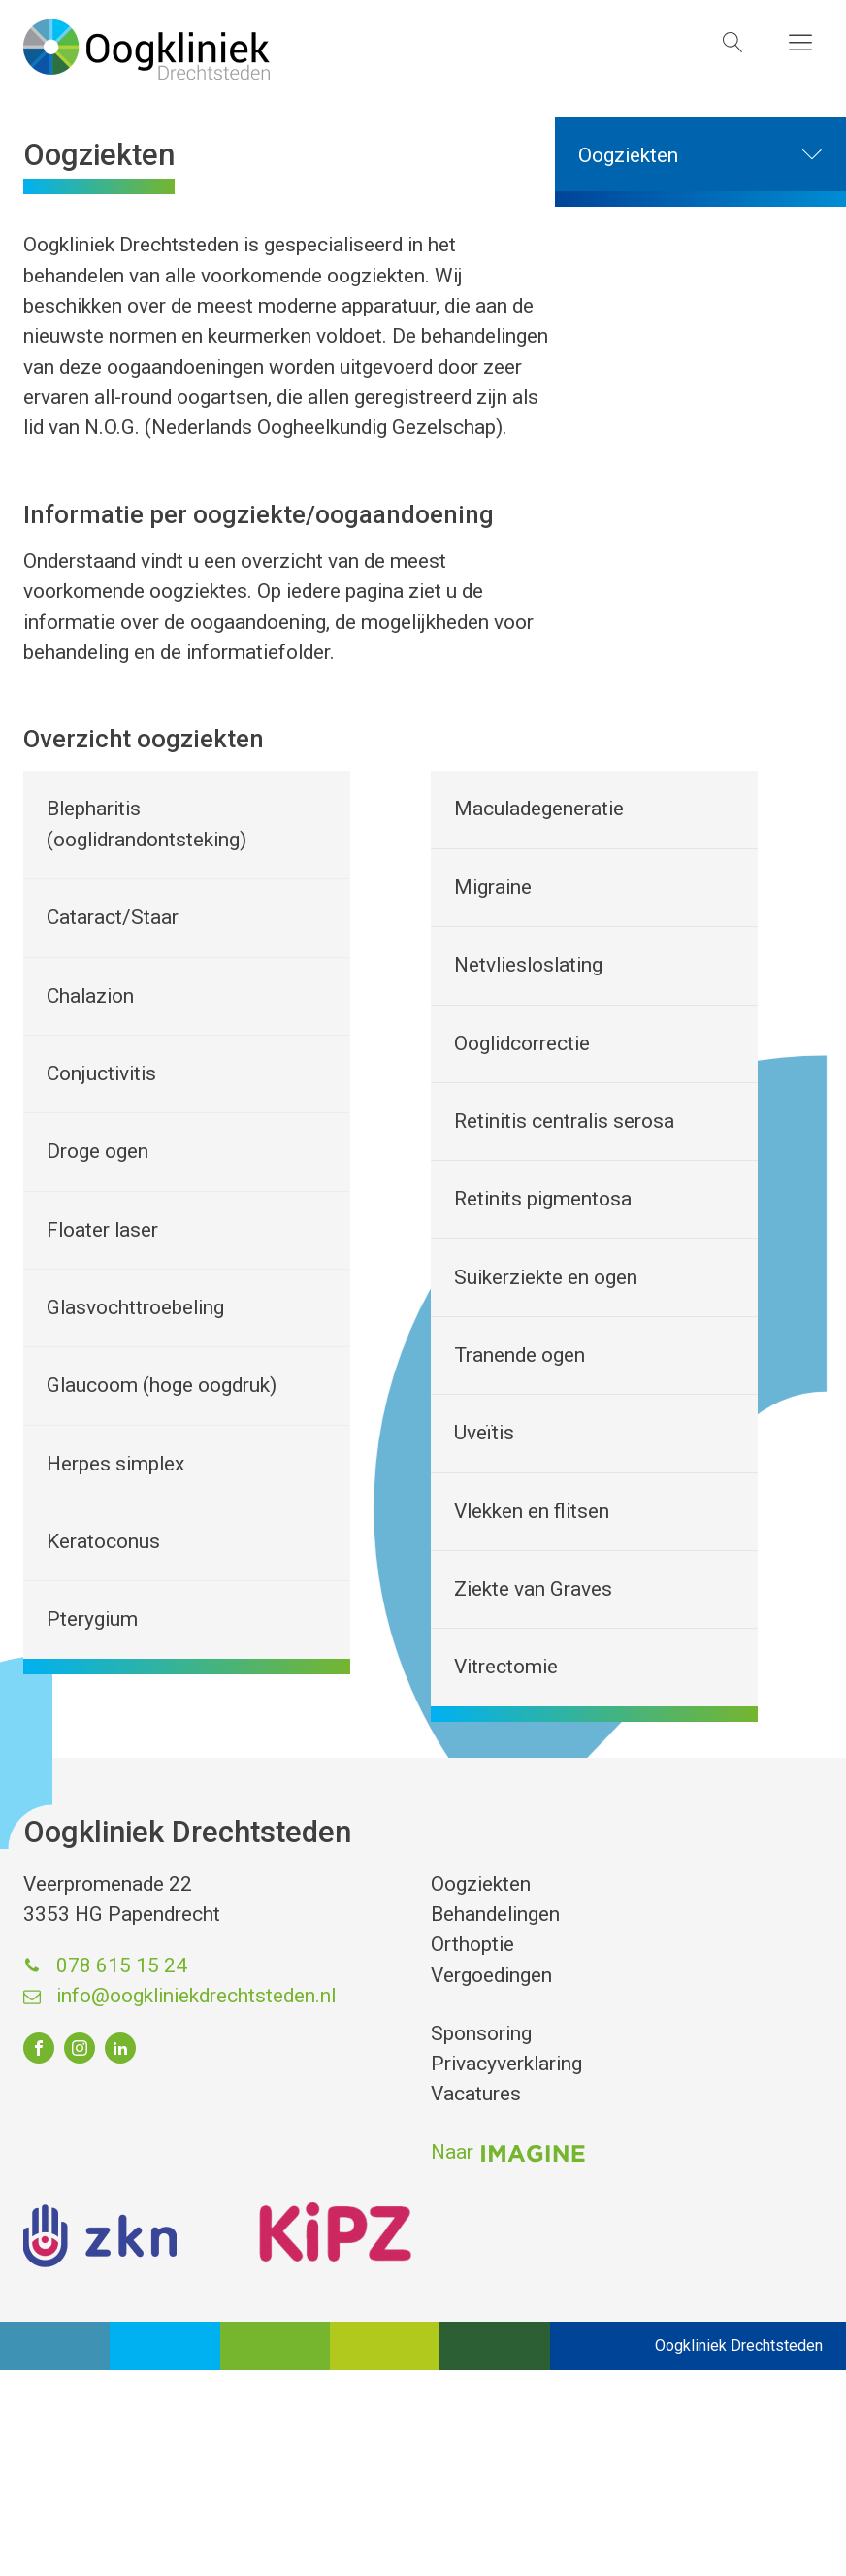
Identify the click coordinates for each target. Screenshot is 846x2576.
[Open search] (733, 42)
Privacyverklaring (506, 2063)
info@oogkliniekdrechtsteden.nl (196, 1995)
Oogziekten (712, 156)
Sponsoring (481, 2033)
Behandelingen (495, 1914)
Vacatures (476, 2093)
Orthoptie (472, 1944)
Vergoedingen (491, 1975)
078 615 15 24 (121, 1965)
